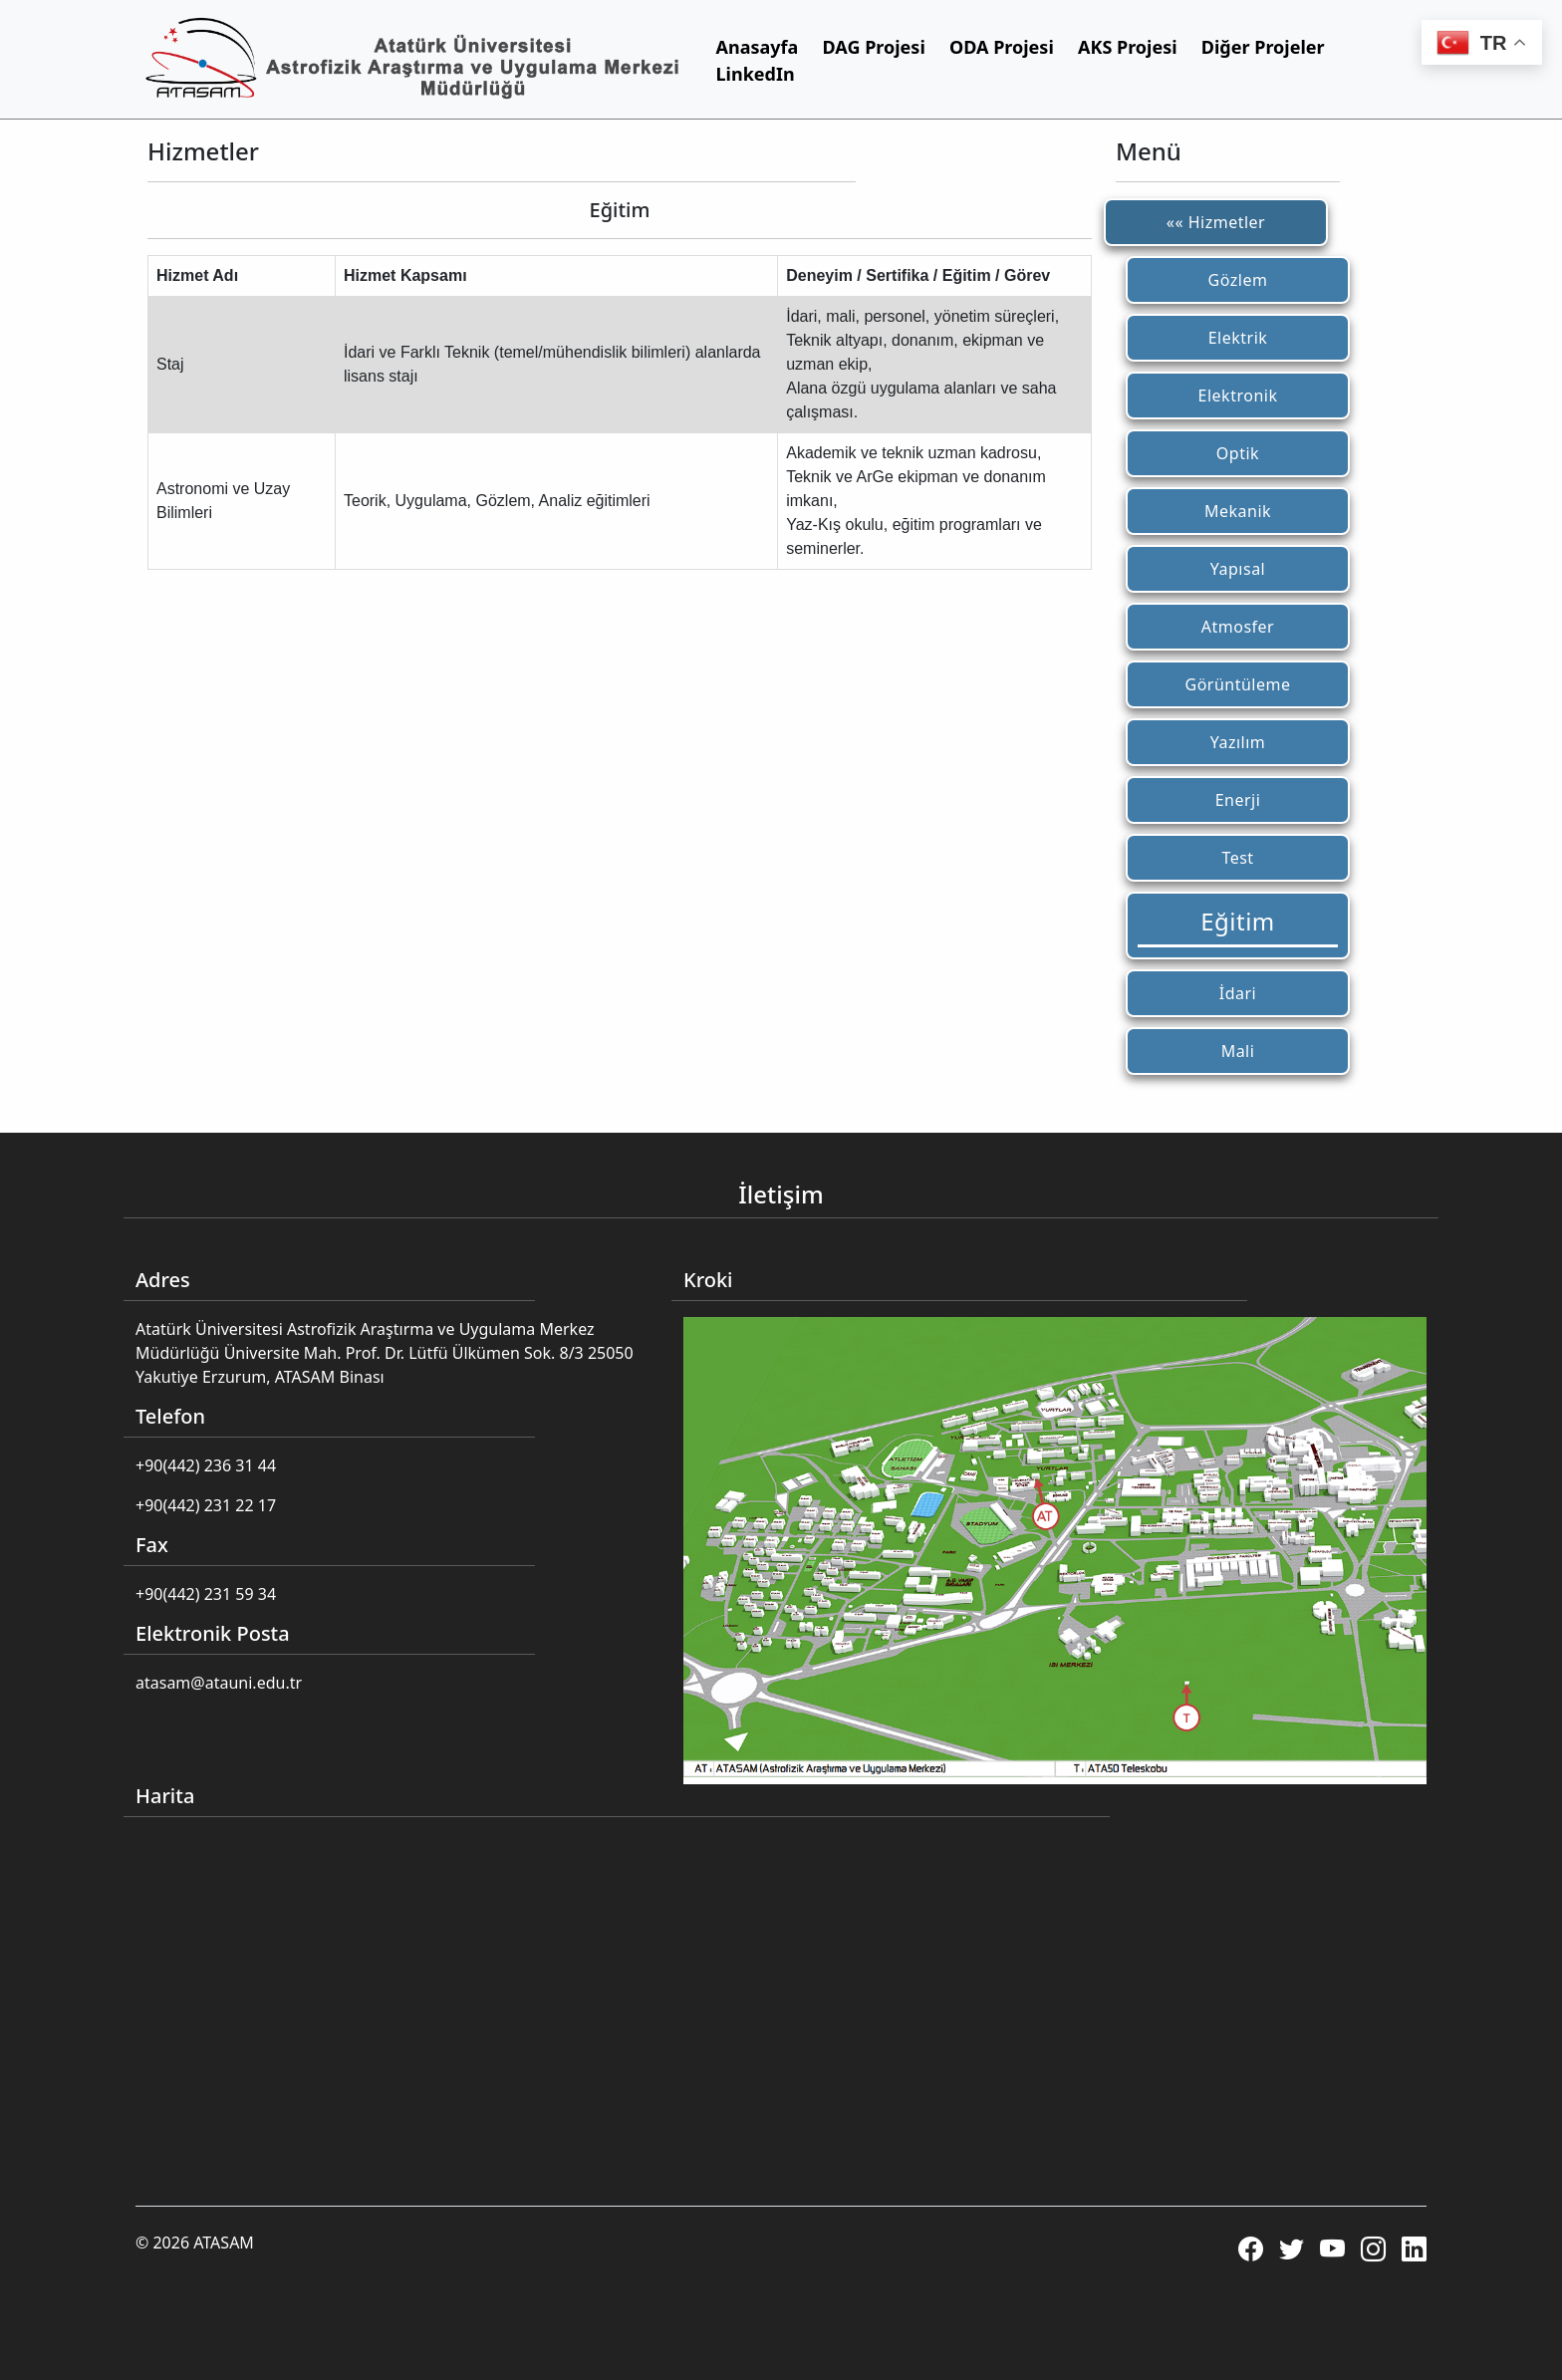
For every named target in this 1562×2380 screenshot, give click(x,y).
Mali (1238, 1051)
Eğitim (1237, 921)
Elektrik (1238, 338)
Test (1237, 858)
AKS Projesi (1127, 47)
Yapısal (1237, 569)
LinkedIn (755, 74)
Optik (1237, 453)
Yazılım (1238, 742)
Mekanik (1237, 511)
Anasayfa (757, 47)
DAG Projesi (874, 47)
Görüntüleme (1237, 684)
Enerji (1238, 800)
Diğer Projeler (1263, 47)
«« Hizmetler (1216, 222)
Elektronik (1238, 395)
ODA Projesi (1001, 47)
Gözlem (1238, 280)
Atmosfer (1237, 627)
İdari (1237, 993)
